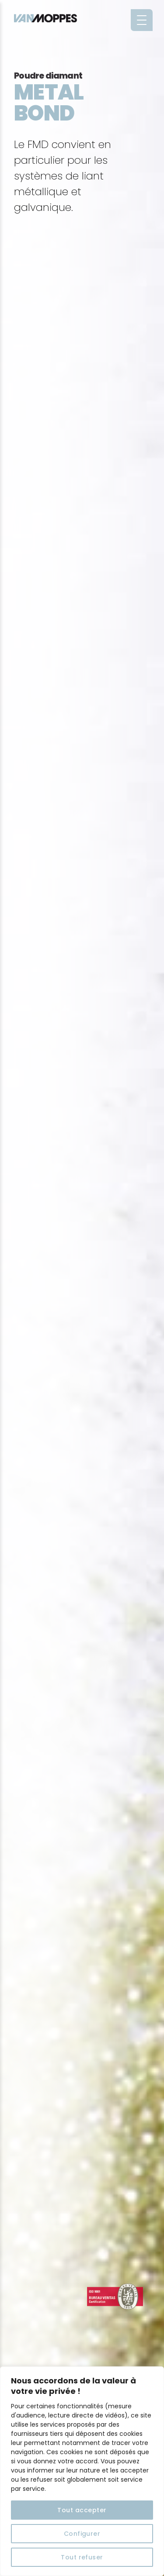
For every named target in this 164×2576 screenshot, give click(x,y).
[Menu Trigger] (142, 20)
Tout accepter (81, 2510)
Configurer (82, 2533)
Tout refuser (82, 2557)
